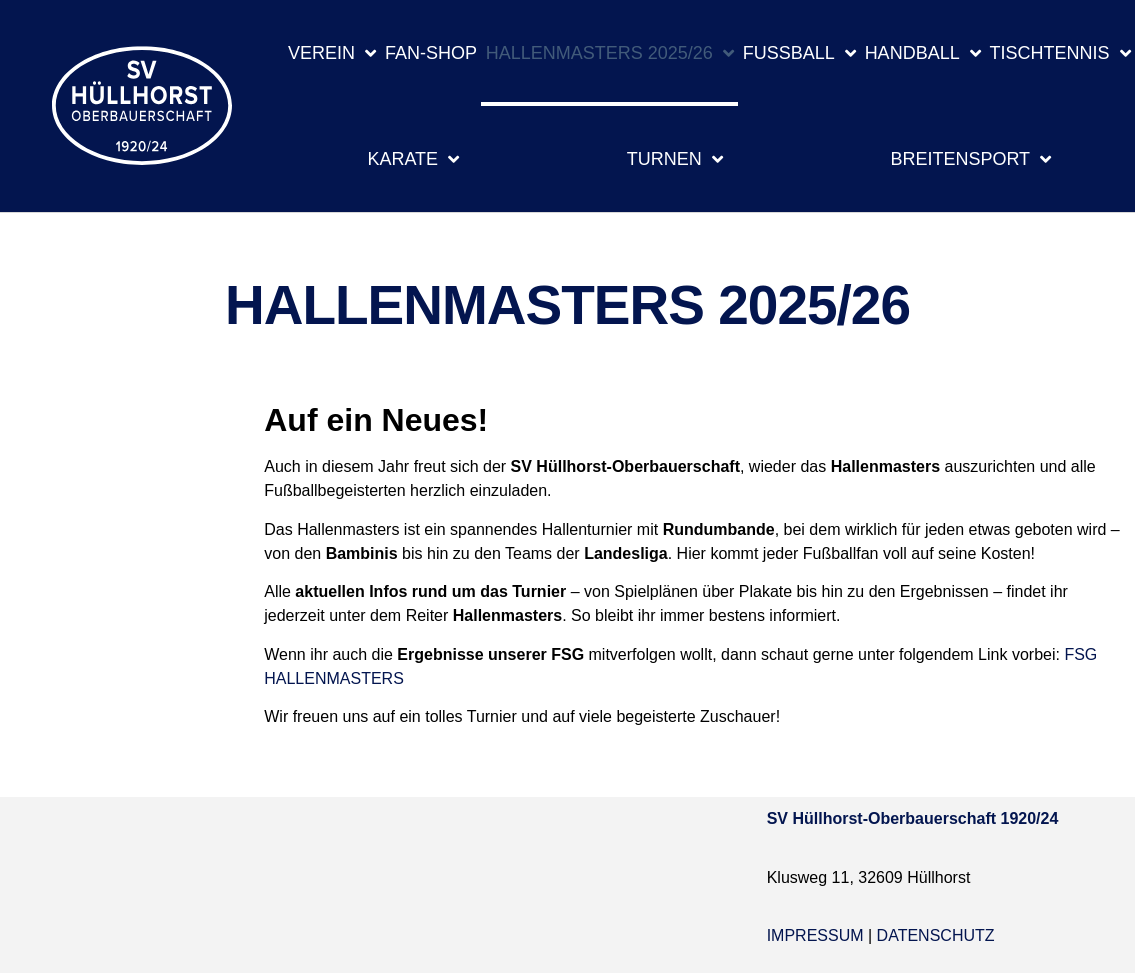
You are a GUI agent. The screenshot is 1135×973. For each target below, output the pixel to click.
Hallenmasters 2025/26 (610, 53)
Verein (332, 53)
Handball (923, 53)
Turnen (675, 159)
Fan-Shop (431, 53)
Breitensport (970, 159)
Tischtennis (1060, 53)
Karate (413, 159)
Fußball (799, 53)
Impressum (815, 935)
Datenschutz (936, 935)
